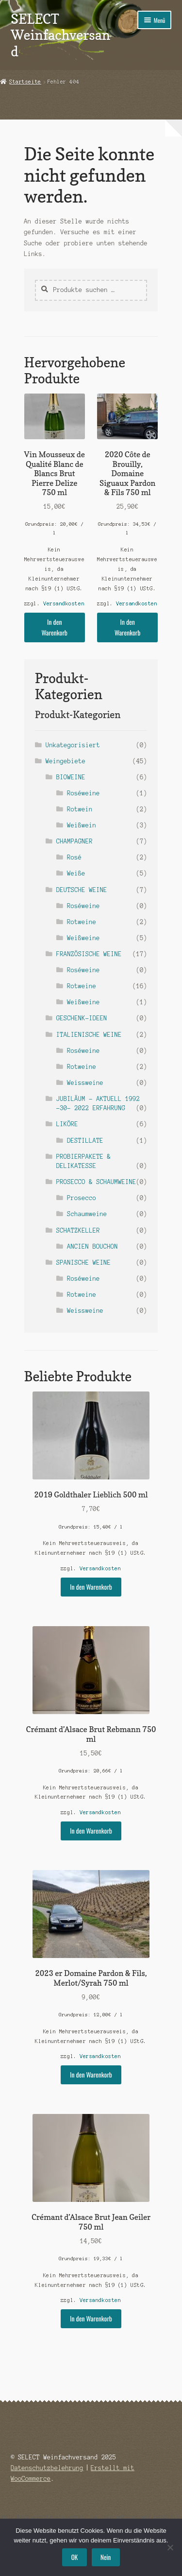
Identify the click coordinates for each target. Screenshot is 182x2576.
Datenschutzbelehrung (47, 2468)
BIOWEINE (70, 777)
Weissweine (85, 1083)
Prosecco (81, 1198)
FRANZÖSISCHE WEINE (89, 954)
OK (74, 2557)
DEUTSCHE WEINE (81, 890)
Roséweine (83, 793)
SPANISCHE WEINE (83, 1262)
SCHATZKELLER (78, 1230)
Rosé (74, 857)
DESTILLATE (85, 1140)
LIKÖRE (67, 1124)
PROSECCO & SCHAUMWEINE (96, 1182)
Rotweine (81, 922)
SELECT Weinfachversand (60, 35)
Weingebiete (65, 761)
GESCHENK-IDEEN (81, 1018)
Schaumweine (87, 1214)
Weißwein (81, 825)
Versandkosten (63, 603)
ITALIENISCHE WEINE (89, 1034)
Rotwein (79, 809)
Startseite (25, 82)
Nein (105, 2557)
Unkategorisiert (73, 745)
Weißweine (83, 938)
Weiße (76, 873)
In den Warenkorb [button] (54, 627)
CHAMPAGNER (74, 841)
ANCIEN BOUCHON (92, 1246)
